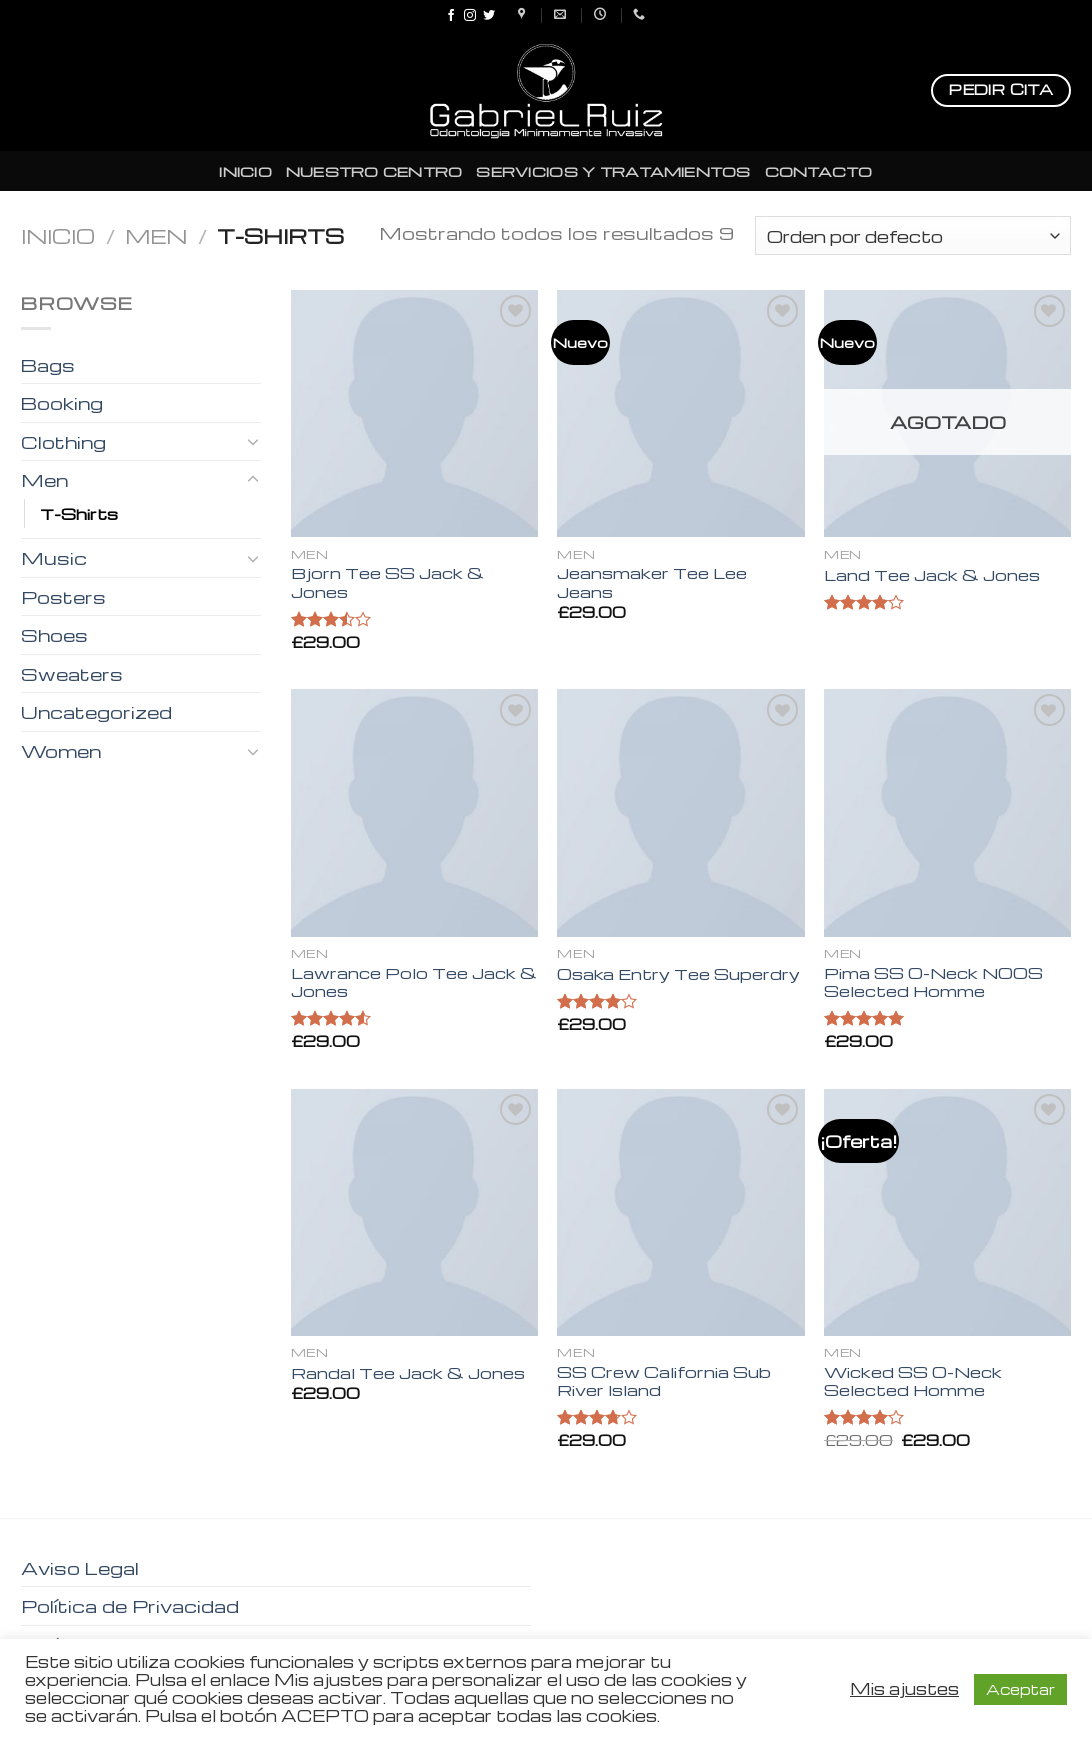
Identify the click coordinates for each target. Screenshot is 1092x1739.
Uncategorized (96, 711)
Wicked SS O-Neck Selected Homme (913, 1381)
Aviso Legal (80, 1567)
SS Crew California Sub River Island (664, 1381)
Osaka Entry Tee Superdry (678, 974)
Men (156, 236)
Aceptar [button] (1020, 1689)
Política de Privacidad (130, 1605)
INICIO (245, 171)
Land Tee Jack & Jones (932, 575)
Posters (63, 596)
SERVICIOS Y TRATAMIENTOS (613, 171)
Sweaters (72, 673)
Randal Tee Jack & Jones (408, 1373)
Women (61, 750)
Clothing (63, 441)
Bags (48, 364)
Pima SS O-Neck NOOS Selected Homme (933, 982)
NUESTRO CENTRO (374, 171)
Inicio (58, 236)
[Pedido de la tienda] (913, 235)
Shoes (54, 634)
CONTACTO (819, 171)
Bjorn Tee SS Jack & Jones (387, 582)
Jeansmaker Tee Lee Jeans (652, 582)
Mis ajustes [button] (904, 1689)
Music (54, 557)
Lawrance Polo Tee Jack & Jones (414, 982)
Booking (62, 402)
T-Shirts (79, 513)
